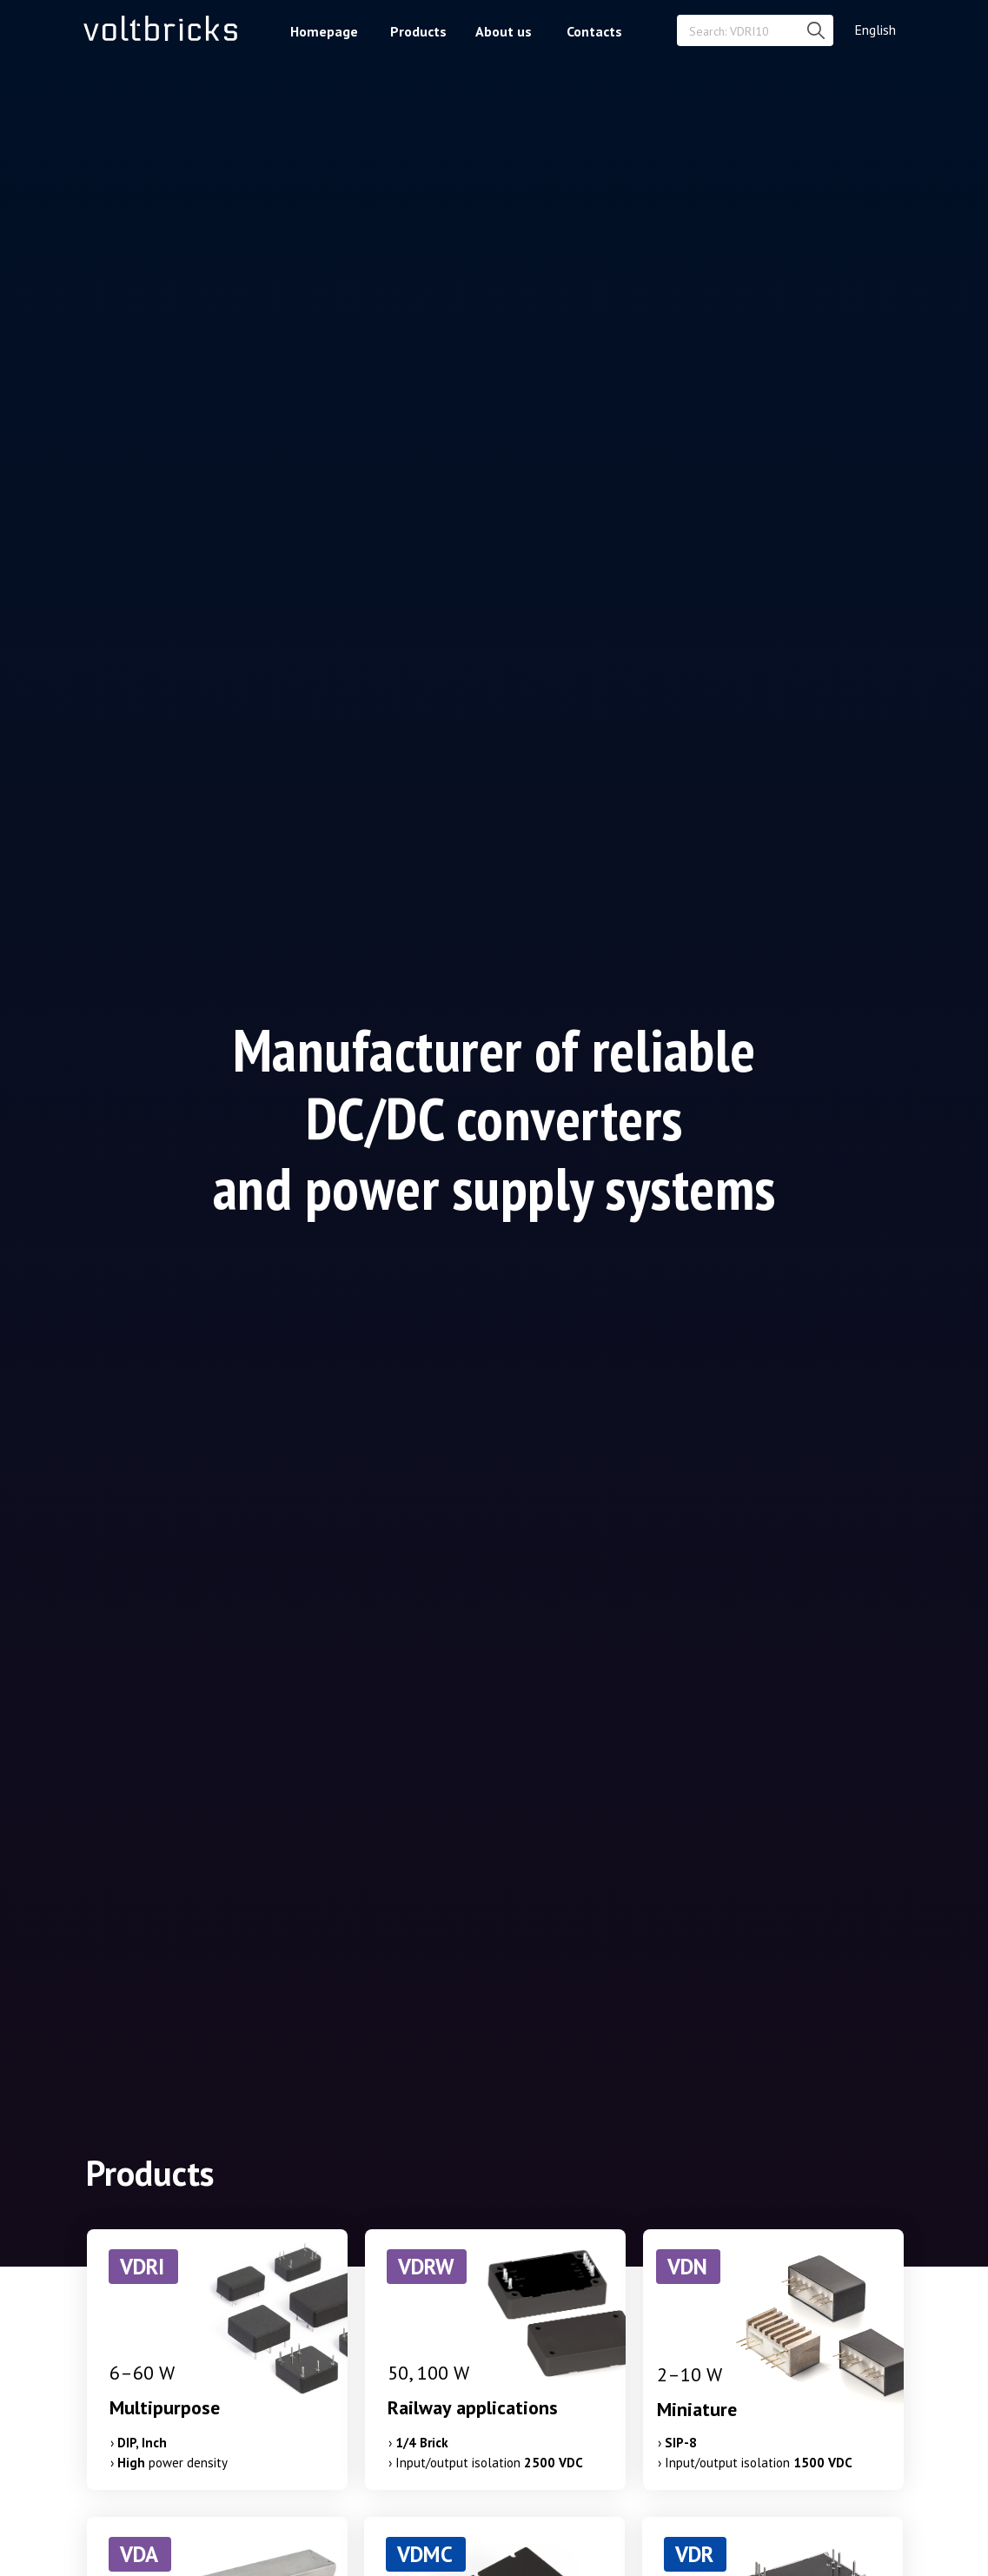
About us (503, 31)
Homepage (324, 31)
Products (418, 31)
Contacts (594, 31)
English (875, 29)
